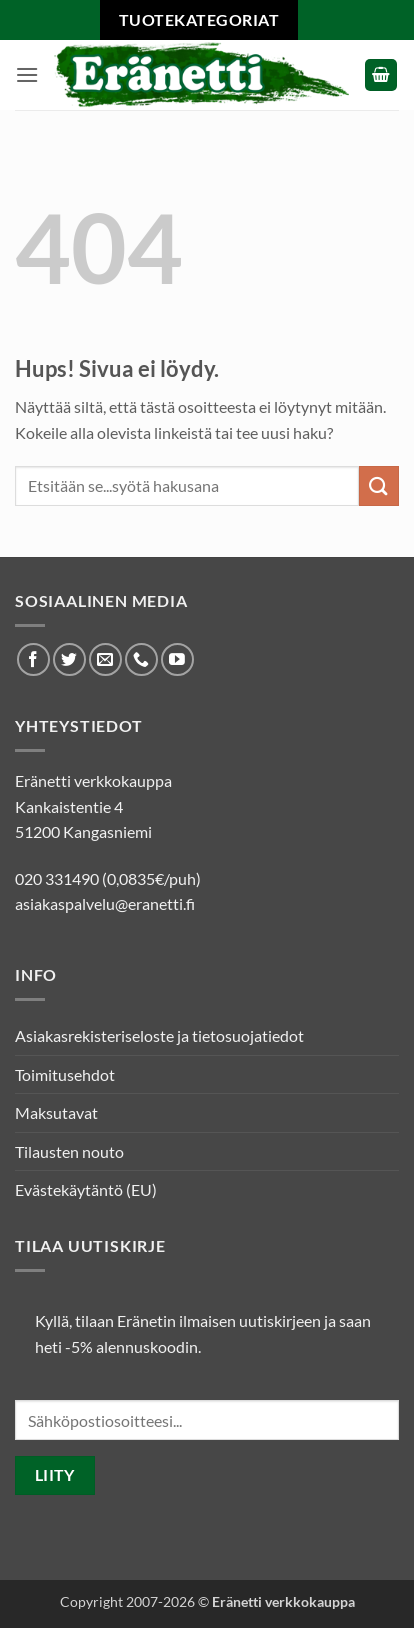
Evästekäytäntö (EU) (86, 1189)
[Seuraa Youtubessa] (177, 659)
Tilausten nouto (69, 1151)
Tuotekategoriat (199, 19)
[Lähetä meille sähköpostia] (105, 659)
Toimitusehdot (65, 1074)
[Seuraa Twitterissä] (69, 659)
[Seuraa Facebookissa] (33, 659)
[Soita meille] (141, 659)
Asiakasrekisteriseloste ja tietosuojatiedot (159, 1035)
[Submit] (379, 485)
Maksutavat (56, 1112)
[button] (27, 74)
